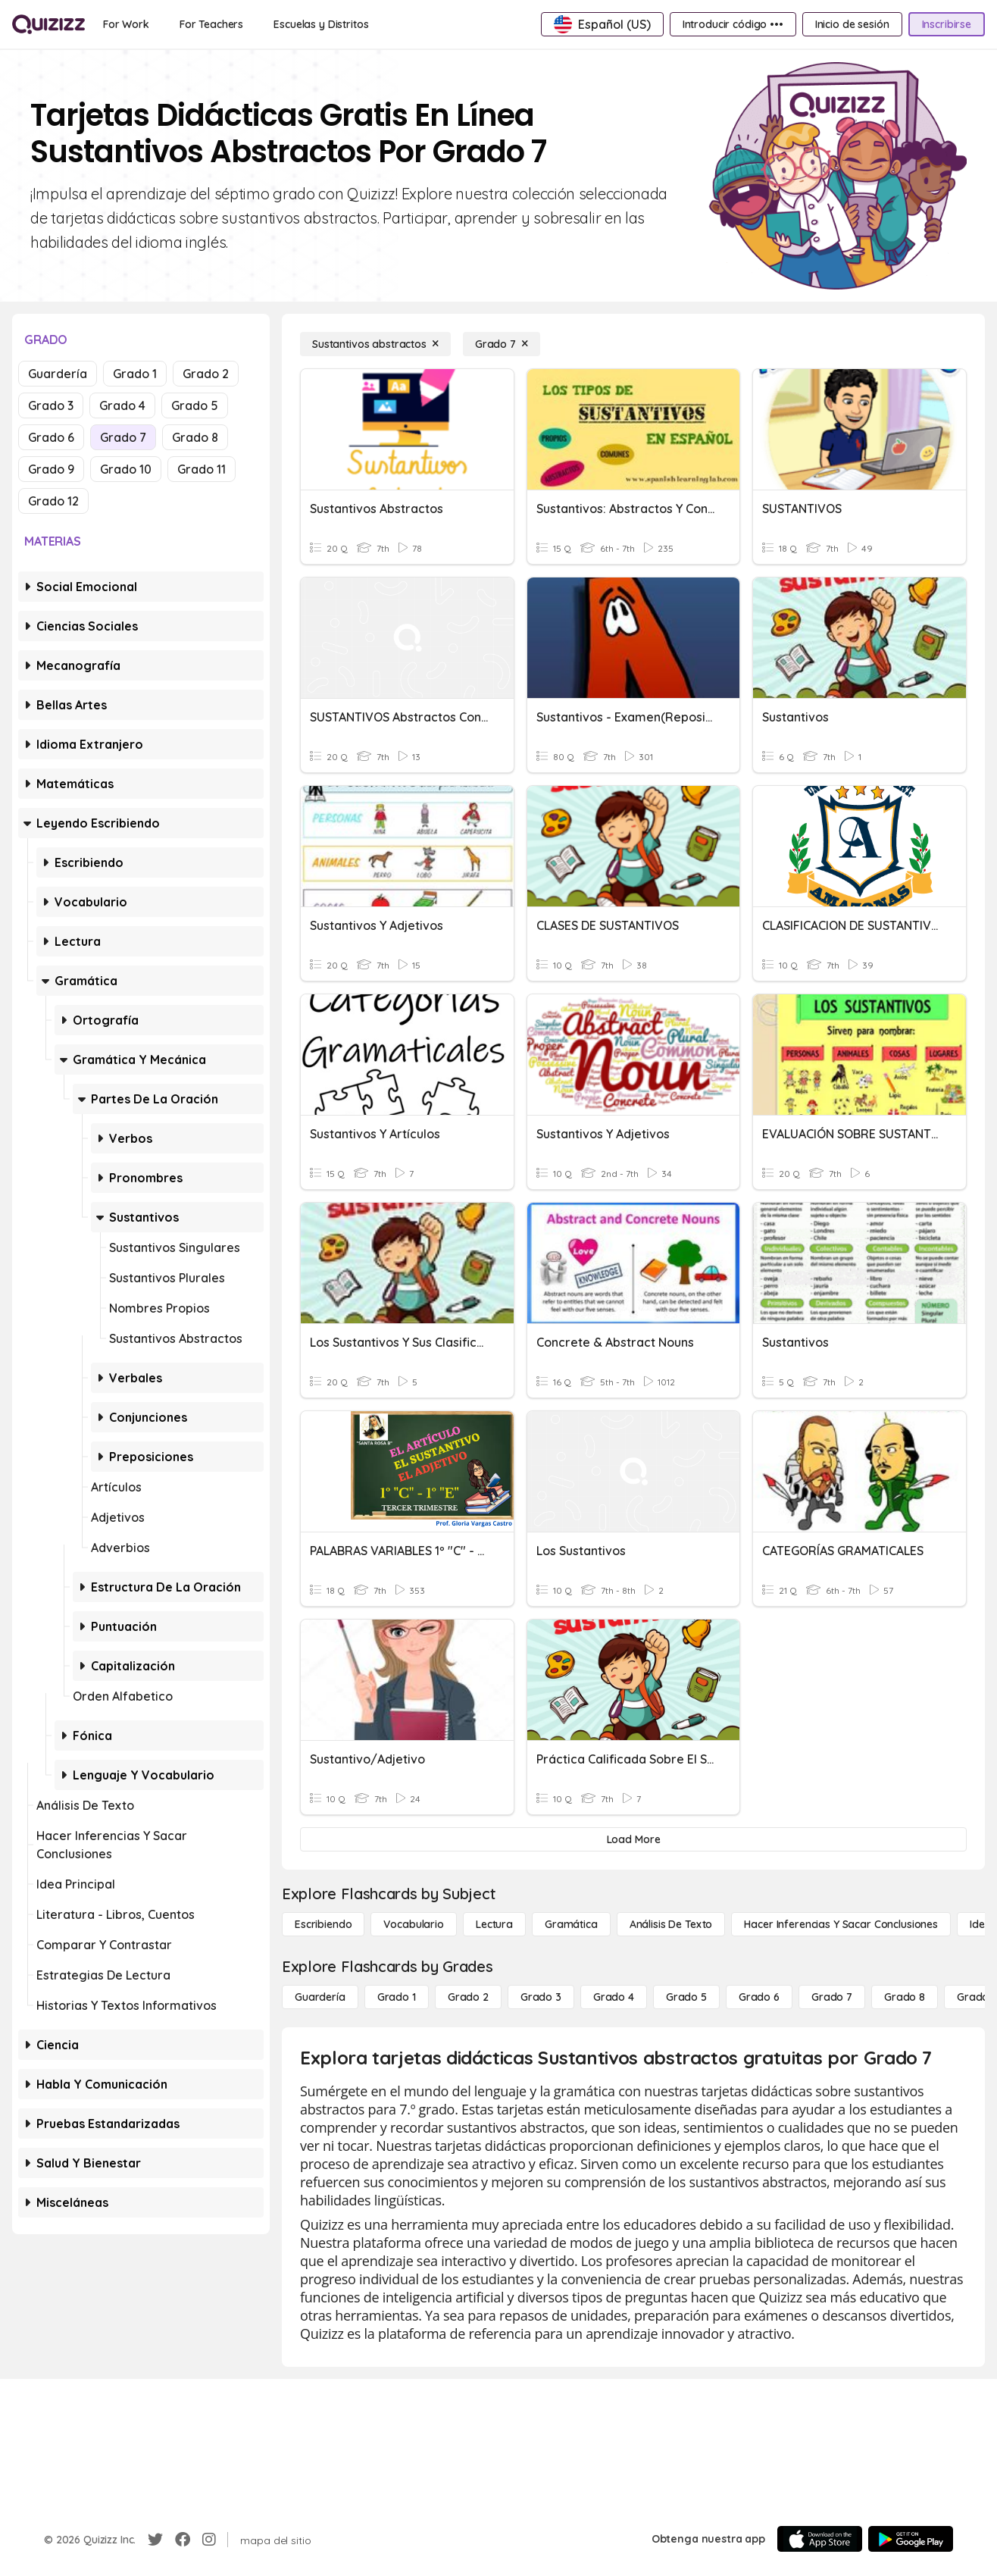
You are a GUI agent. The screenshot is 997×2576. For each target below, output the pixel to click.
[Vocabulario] (413, 1924)
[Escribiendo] (323, 1924)
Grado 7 (123, 437)
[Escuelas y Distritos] (320, 24)
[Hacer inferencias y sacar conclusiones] (841, 1924)
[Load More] (633, 1839)
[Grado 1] (396, 1997)
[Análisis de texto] (671, 1924)
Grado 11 (201, 469)
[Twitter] (155, 2539)
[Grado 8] (904, 1997)
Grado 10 (126, 469)
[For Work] (126, 24)
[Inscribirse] (946, 24)
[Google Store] (910, 2539)
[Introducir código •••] (733, 24)
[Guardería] (320, 1997)
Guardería (57, 373)
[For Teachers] (211, 24)
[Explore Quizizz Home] (48, 24)
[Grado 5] (686, 1997)
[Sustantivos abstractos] (375, 344)
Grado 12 (53, 501)
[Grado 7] (501, 344)
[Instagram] (209, 2539)
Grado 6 (51, 437)
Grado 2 (206, 373)
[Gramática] (571, 1924)
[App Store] (819, 2539)
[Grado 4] (613, 1997)
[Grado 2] (468, 1997)
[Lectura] (494, 1924)
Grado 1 (135, 373)
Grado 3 (50, 405)
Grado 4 (122, 405)
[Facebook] (182, 2539)
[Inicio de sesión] (852, 24)
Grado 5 (194, 405)
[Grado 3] (541, 1997)
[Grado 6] (759, 1997)
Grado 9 (51, 469)
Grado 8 (195, 437)
